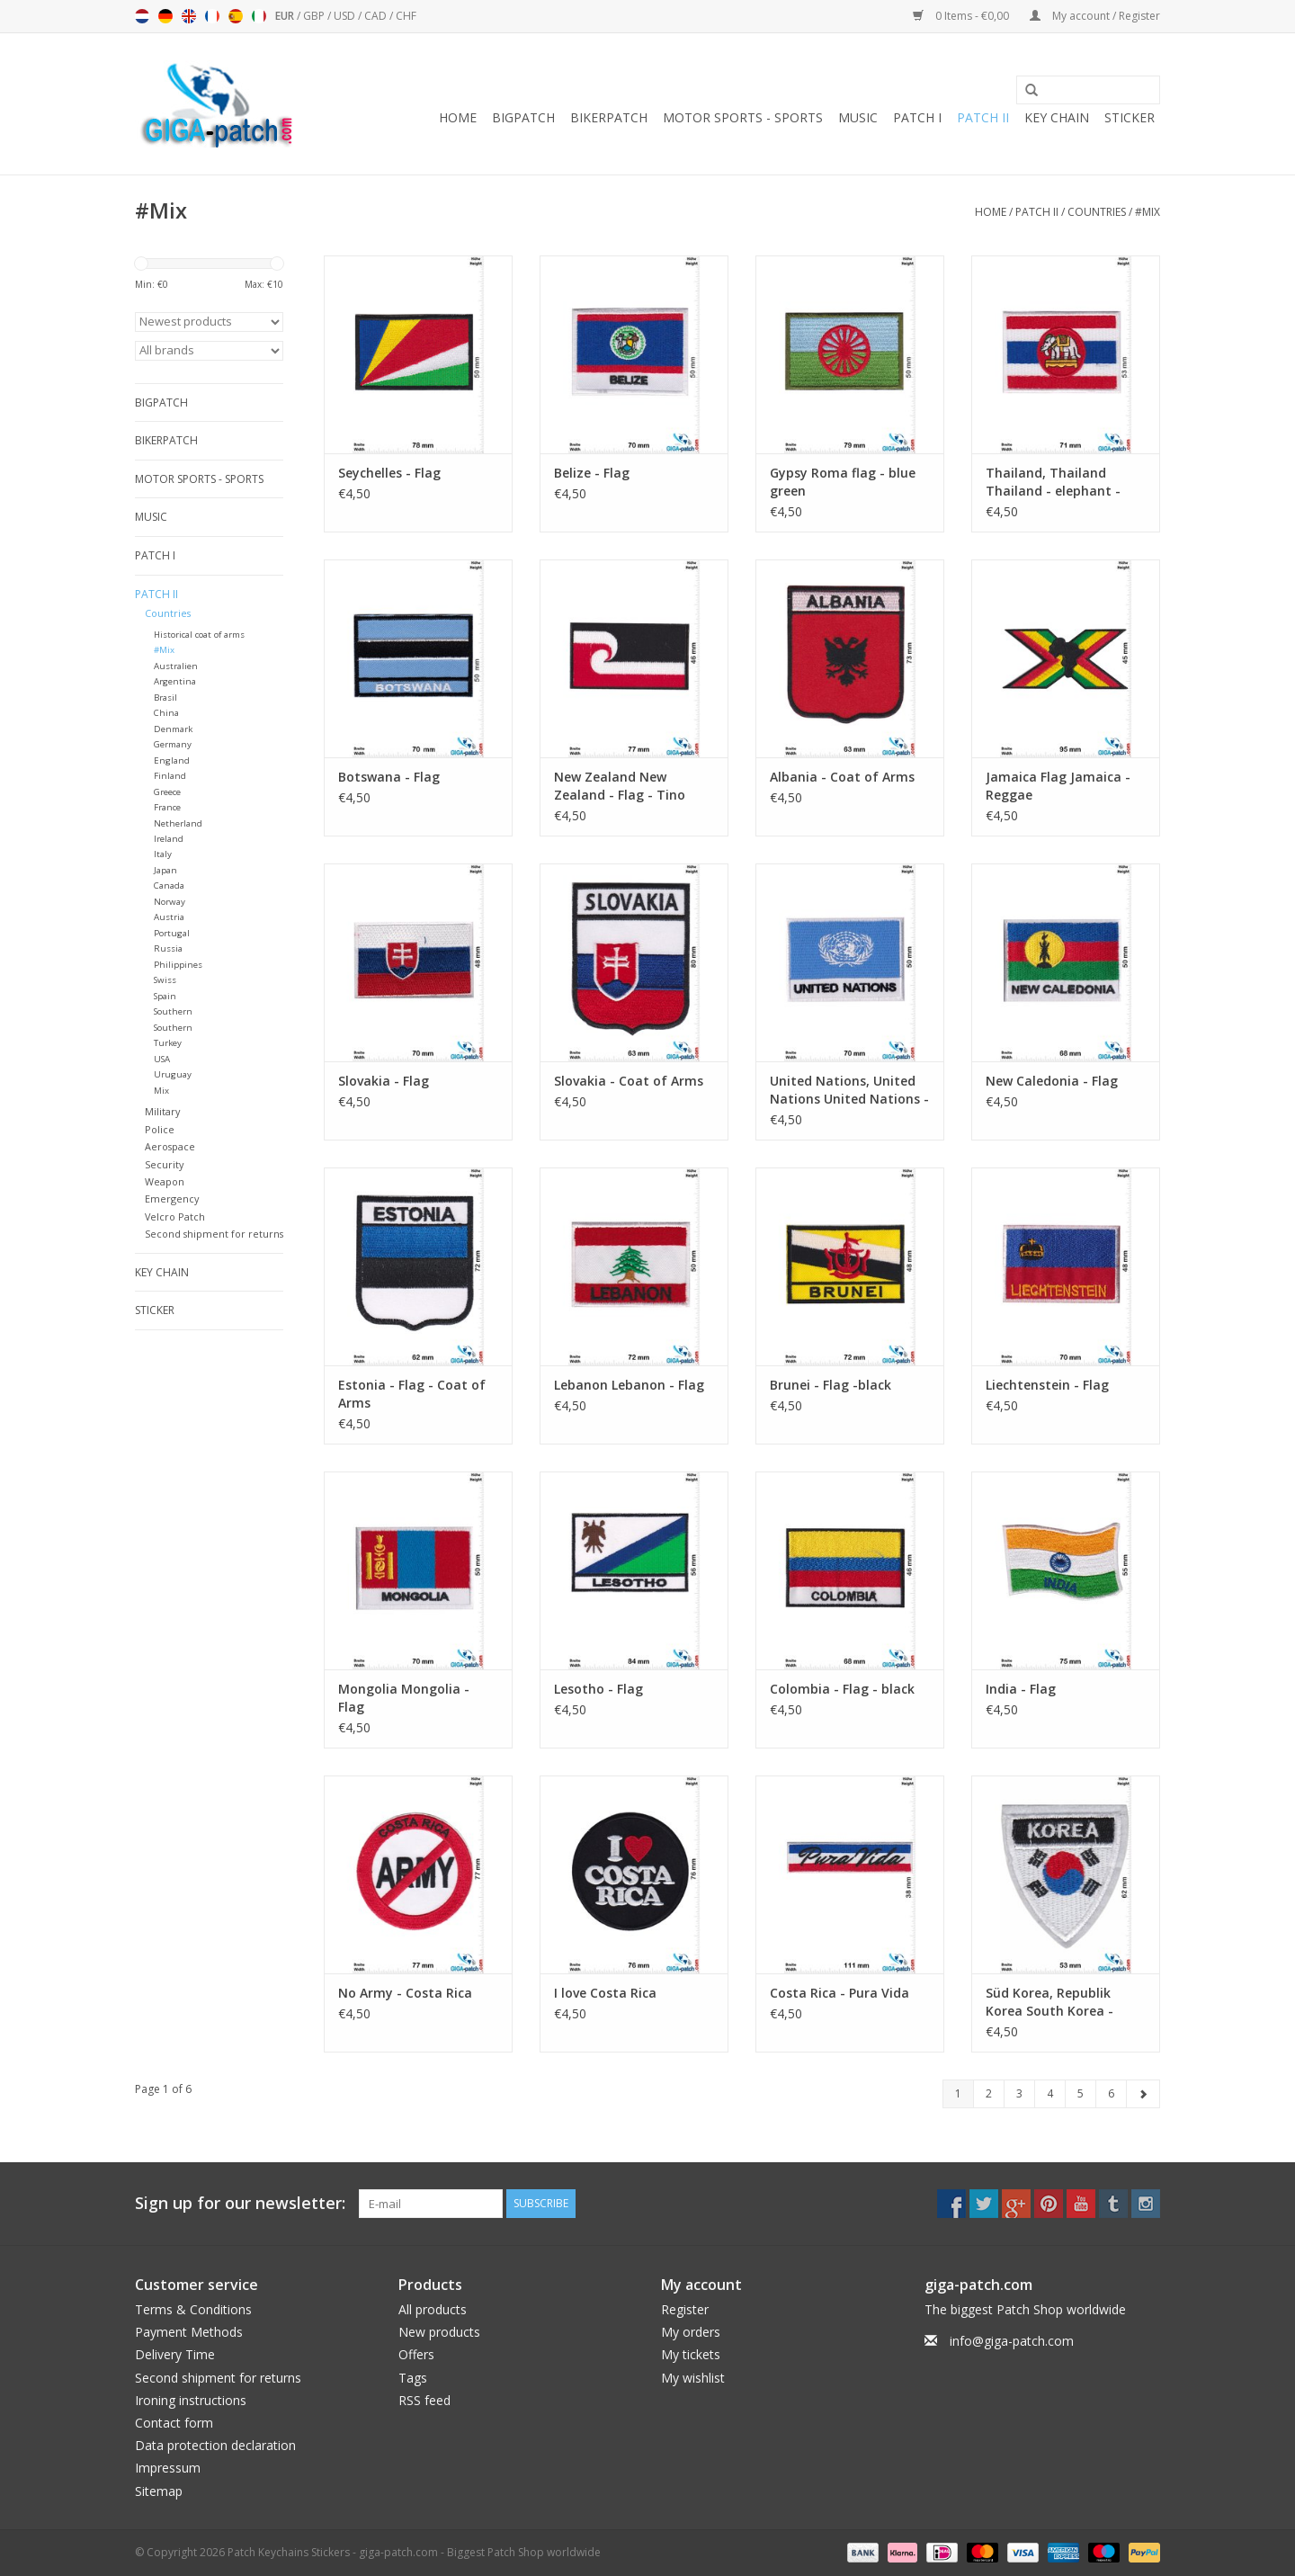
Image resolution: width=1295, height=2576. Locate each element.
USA (162, 1059)
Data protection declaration (215, 2445)
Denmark (173, 729)
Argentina (175, 681)
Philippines (178, 964)
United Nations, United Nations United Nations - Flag (849, 1090)
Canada (169, 885)
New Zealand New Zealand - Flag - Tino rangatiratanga (619, 786)
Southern (173, 1011)
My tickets (690, 2354)
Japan (165, 870)
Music (858, 117)
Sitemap (159, 2491)
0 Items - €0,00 (962, 15)
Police (159, 1129)
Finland (170, 776)
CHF (406, 15)
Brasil (165, 697)
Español (235, 16)
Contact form (174, 2422)
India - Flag (1021, 1688)
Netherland (178, 823)
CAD (376, 15)
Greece (167, 792)
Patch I (917, 117)
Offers (416, 2354)
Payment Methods (189, 2331)
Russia (168, 948)
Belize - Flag (592, 472)
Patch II (983, 117)
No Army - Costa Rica (405, 1992)
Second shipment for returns (214, 1233)
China (166, 713)
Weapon (164, 1181)
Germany (173, 744)
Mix (161, 1090)
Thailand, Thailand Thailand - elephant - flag (1053, 482)
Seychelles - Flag (389, 472)
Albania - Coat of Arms (842, 776)
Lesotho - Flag (598, 1688)
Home (458, 117)
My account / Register (1095, 15)
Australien (176, 666)
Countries (1096, 211)
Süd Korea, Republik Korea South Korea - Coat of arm (1049, 2002)
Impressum (168, 2467)
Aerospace (170, 1146)
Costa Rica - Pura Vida (839, 1992)
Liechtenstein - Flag (1047, 1384)
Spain (165, 996)
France (167, 807)
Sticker (1129, 117)
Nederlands (142, 16)
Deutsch (165, 16)
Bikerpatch (609, 117)
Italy (163, 854)
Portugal (172, 933)
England (172, 760)
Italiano (259, 16)
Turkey (168, 1043)
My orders (690, 2331)
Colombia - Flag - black (842, 1688)
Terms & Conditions (193, 2309)
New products (439, 2331)
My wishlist (693, 2377)
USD (346, 15)
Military (162, 1111)
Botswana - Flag (389, 776)
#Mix (1147, 211)
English (189, 16)
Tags (412, 2377)
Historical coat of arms (199, 634)
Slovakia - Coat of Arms (628, 1080)
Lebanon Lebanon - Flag (629, 1384)
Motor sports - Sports (743, 117)
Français (212, 16)
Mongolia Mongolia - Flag (403, 1697)
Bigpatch (523, 117)
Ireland (168, 839)
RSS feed (424, 2400)
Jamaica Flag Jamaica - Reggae (1058, 785)
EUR (286, 15)
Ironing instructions (190, 2400)
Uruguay (173, 1074)
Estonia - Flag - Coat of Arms (412, 1393)
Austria (169, 917)
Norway (169, 902)
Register (685, 2309)
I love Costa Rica (605, 1992)
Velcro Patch (175, 1216)
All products (432, 2309)
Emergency (172, 1198)
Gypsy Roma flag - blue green (842, 481)
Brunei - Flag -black (830, 1384)
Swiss (165, 980)
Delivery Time (175, 2354)
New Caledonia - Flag (1052, 1080)
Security (164, 1164)
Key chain (1056, 117)
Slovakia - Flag (383, 1080)
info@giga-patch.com (1012, 2340)
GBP (315, 15)
